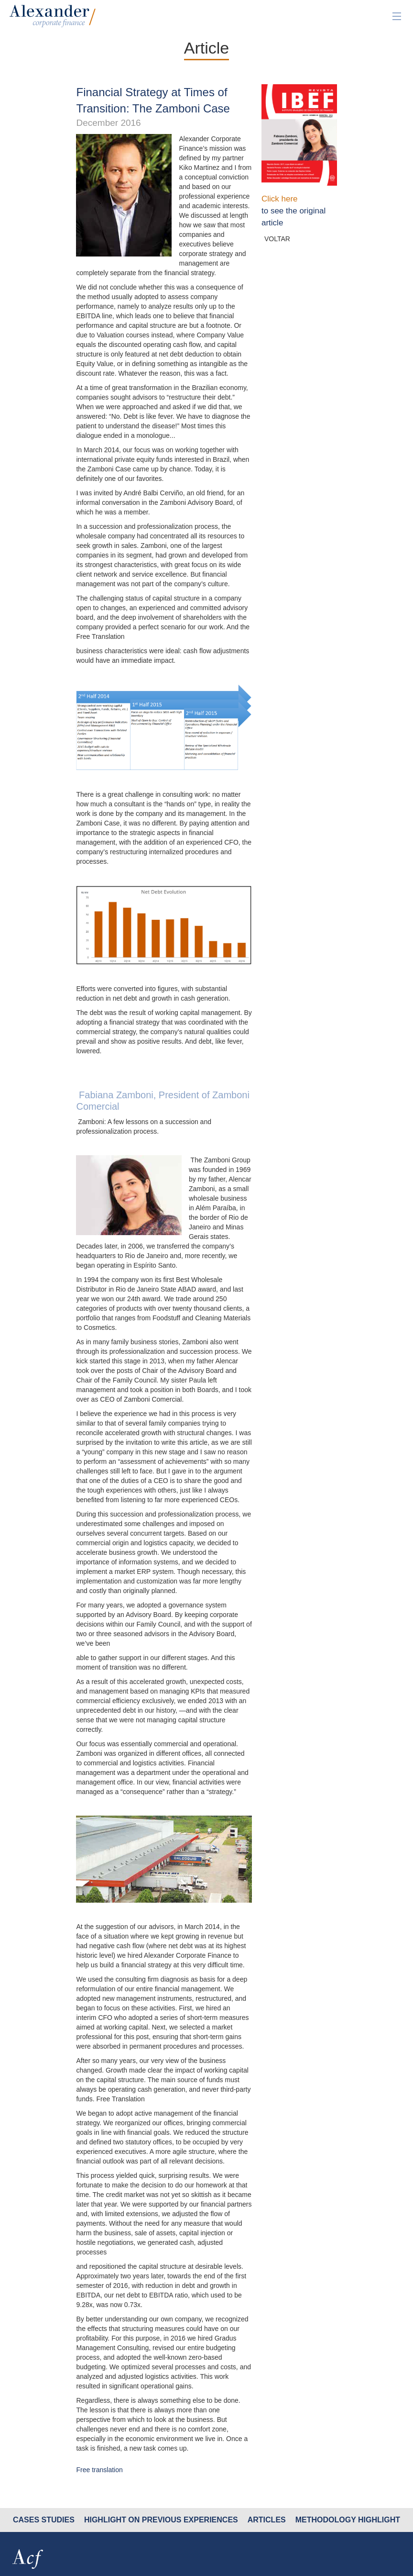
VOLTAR (277, 239)
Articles (267, 2520)
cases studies (44, 2520)
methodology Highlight (347, 2520)
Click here (279, 198)
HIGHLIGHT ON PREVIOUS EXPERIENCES (161, 2520)
